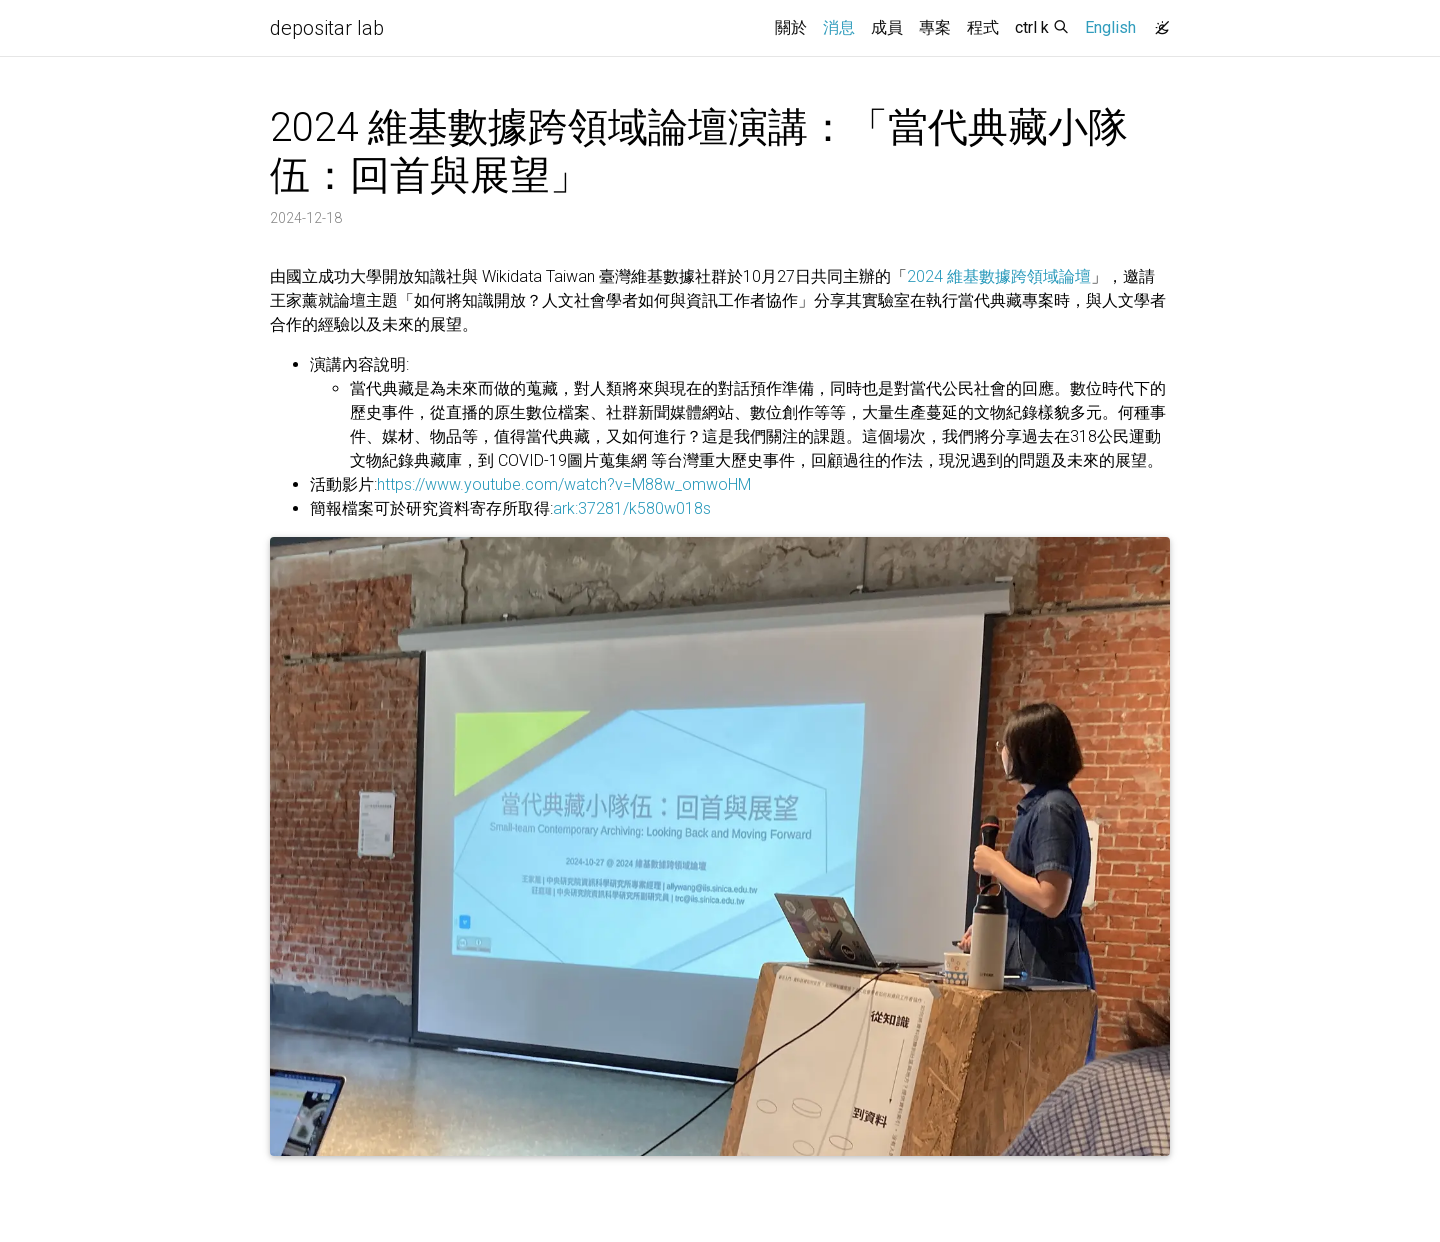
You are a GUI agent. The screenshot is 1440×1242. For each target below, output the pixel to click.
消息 (843, 26)
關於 (791, 27)
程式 (983, 27)
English (1110, 27)
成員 (887, 27)
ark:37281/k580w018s (632, 508)
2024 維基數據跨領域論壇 (999, 276)
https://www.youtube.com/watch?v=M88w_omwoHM (564, 484)
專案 (935, 27)
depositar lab (327, 28)
